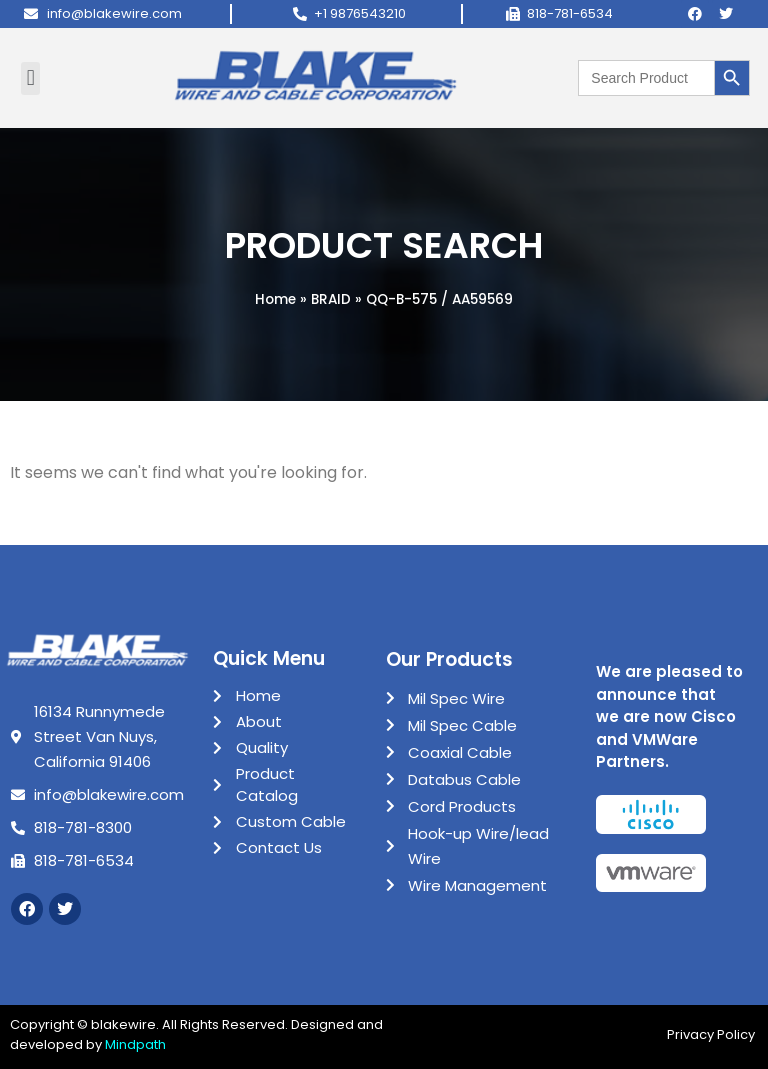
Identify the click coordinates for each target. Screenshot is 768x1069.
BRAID (331, 299)
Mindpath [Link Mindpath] (135, 1044)
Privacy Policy (712, 1034)
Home (275, 299)
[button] (30, 78)
